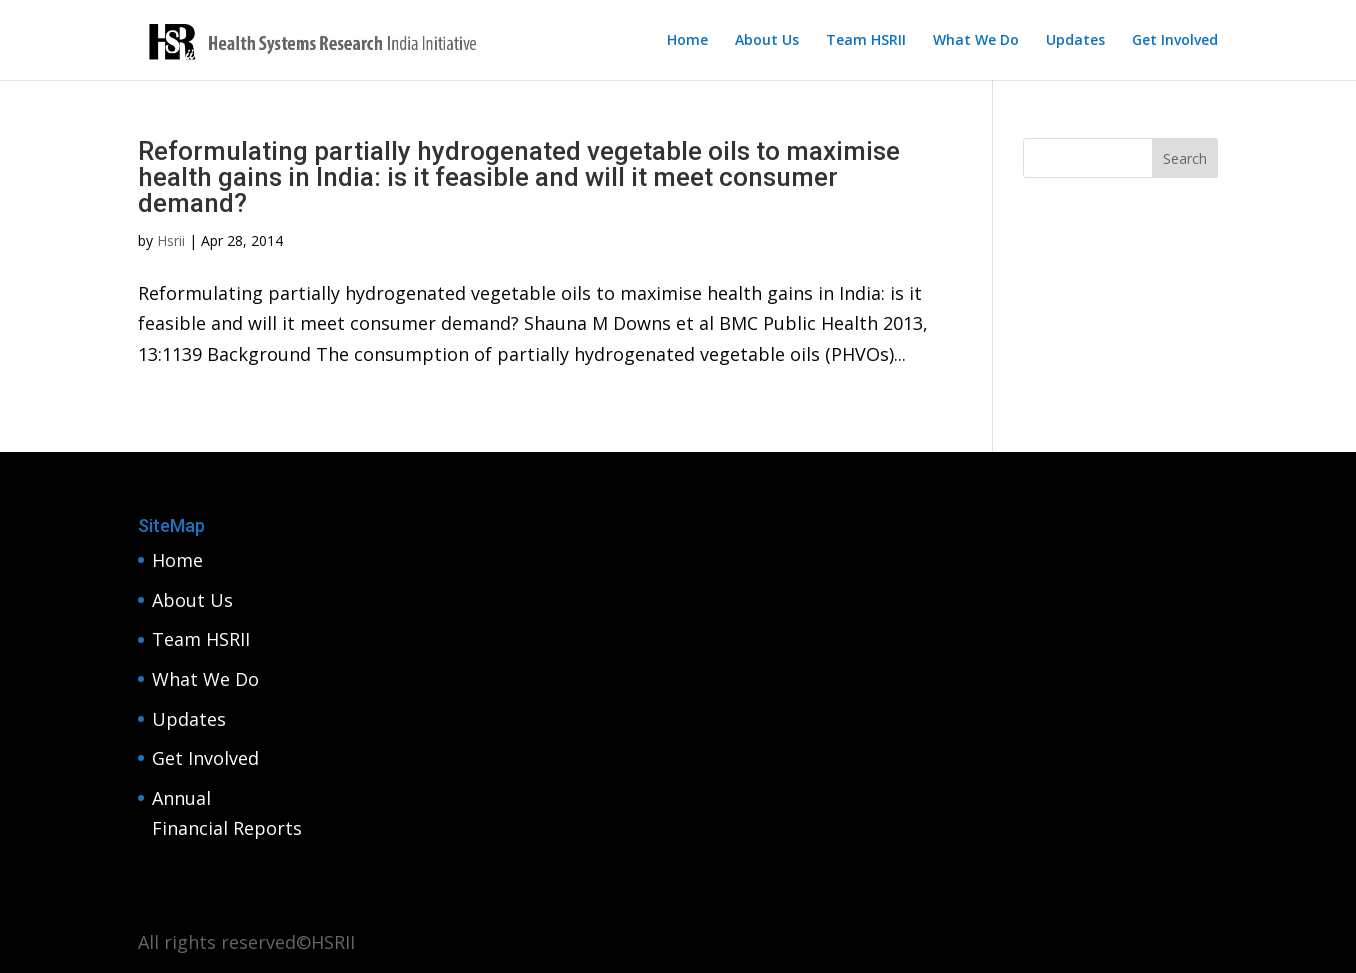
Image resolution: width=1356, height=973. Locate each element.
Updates (1075, 41)
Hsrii (171, 240)
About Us (767, 41)
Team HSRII (866, 41)
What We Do (976, 41)
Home (687, 41)
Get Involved (1175, 41)
